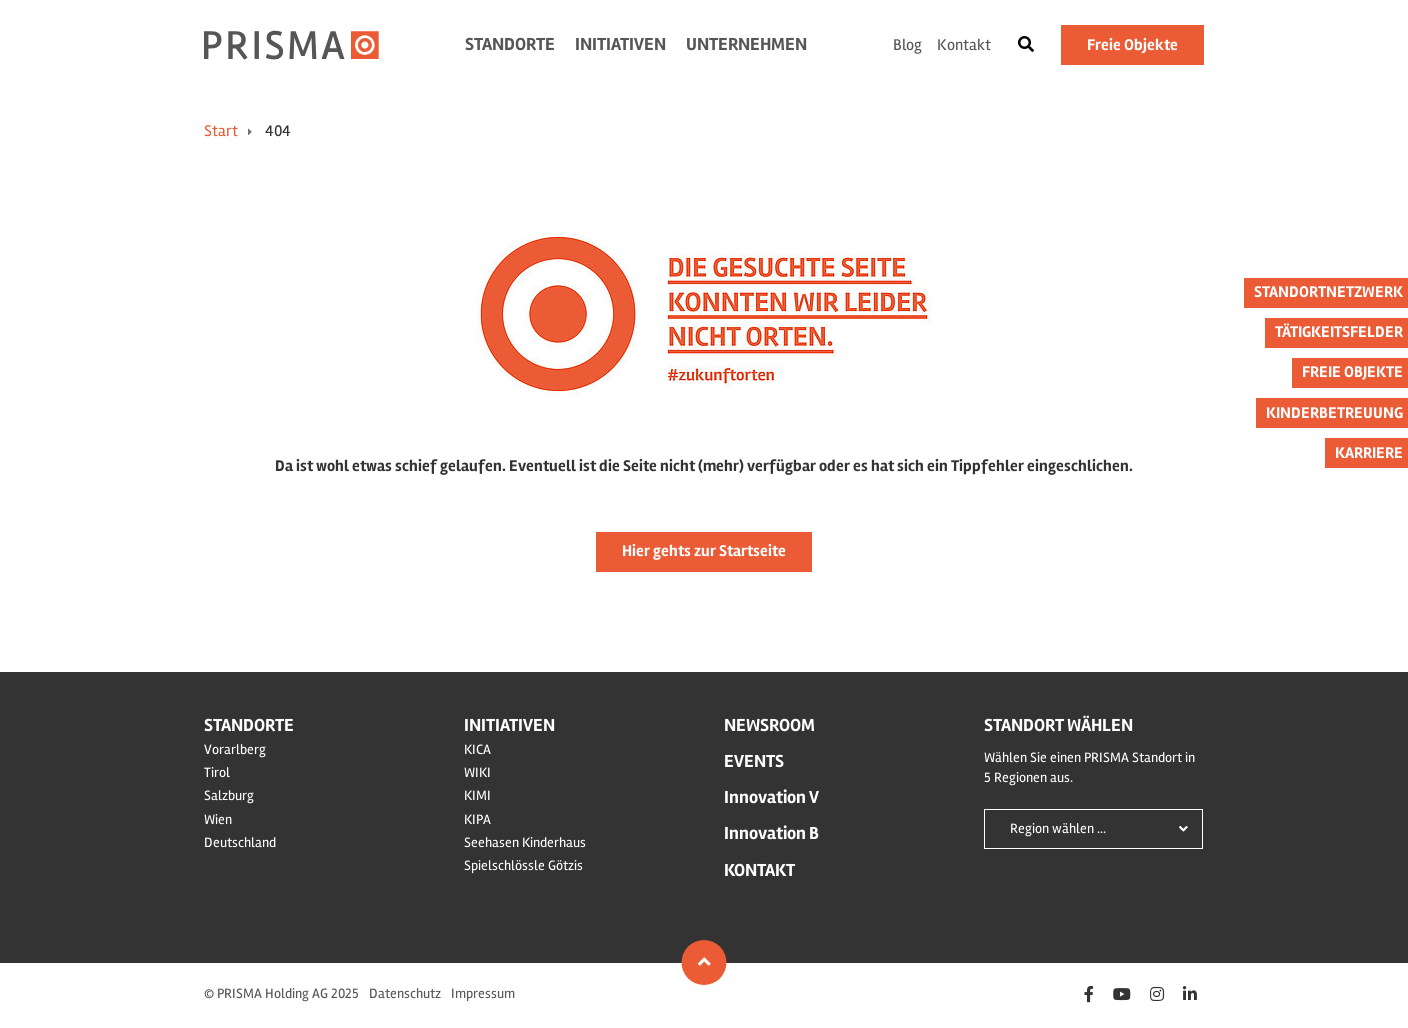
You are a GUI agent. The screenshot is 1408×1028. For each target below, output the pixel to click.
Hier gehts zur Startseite (704, 551)
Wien (218, 819)
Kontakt (964, 45)
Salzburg (229, 795)
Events (754, 761)
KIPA (477, 819)
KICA (477, 749)
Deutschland (240, 842)
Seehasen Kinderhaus (525, 842)
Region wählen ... (1058, 828)
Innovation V (771, 797)
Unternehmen (746, 44)
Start (221, 131)
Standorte (510, 44)
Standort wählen (1058, 725)
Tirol (217, 772)
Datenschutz (405, 993)
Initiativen (620, 44)
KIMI (477, 795)
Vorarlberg (235, 749)
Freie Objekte (1132, 45)
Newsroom (769, 725)
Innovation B (771, 833)
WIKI (477, 772)
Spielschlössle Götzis (523, 865)
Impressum (483, 993)
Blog (907, 45)
